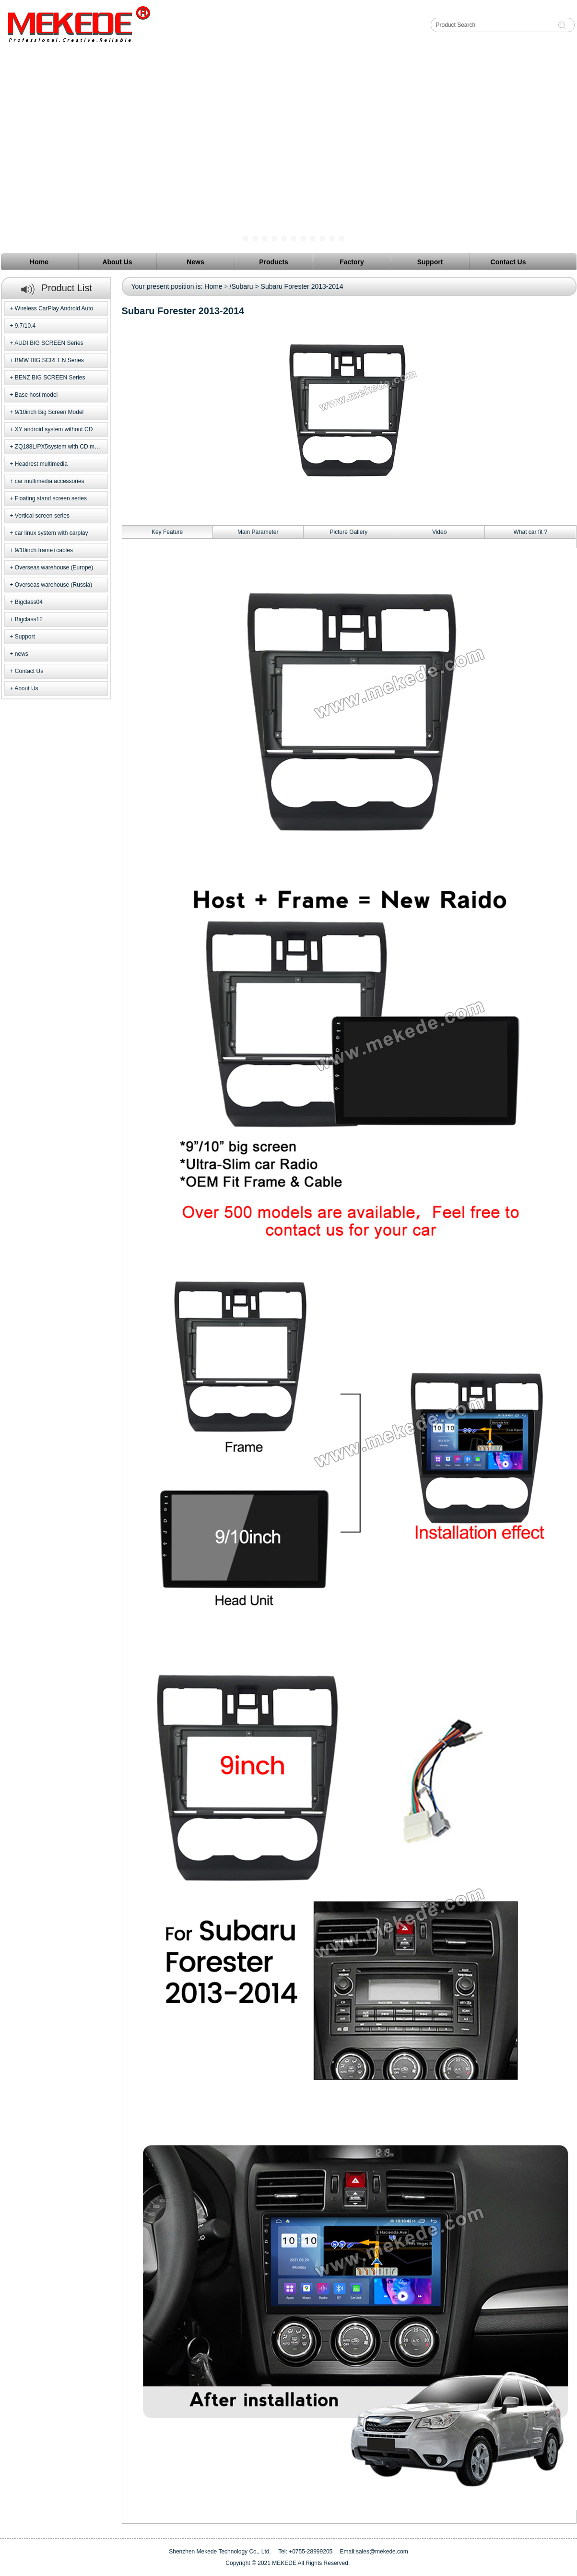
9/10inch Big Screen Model (49, 412)
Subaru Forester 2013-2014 (302, 286)
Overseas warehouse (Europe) (54, 567)
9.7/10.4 (25, 325)
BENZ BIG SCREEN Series (50, 377)
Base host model (36, 394)
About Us (26, 688)
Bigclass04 (29, 602)
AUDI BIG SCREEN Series (48, 343)
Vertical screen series (42, 515)
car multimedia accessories (49, 481)
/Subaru (241, 286)
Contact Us (29, 671)
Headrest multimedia (41, 464)
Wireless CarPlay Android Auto (54, 308)
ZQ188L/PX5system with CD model (60, 446)
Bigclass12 (29, 619)
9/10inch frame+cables (44, 550)
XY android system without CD (54, 429)
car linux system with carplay (51, 533)
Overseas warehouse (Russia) (53, 584)
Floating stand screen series (51, 498)
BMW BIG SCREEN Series (49, 360)
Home (213, 286)
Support (25, 636)
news (21, 653)
